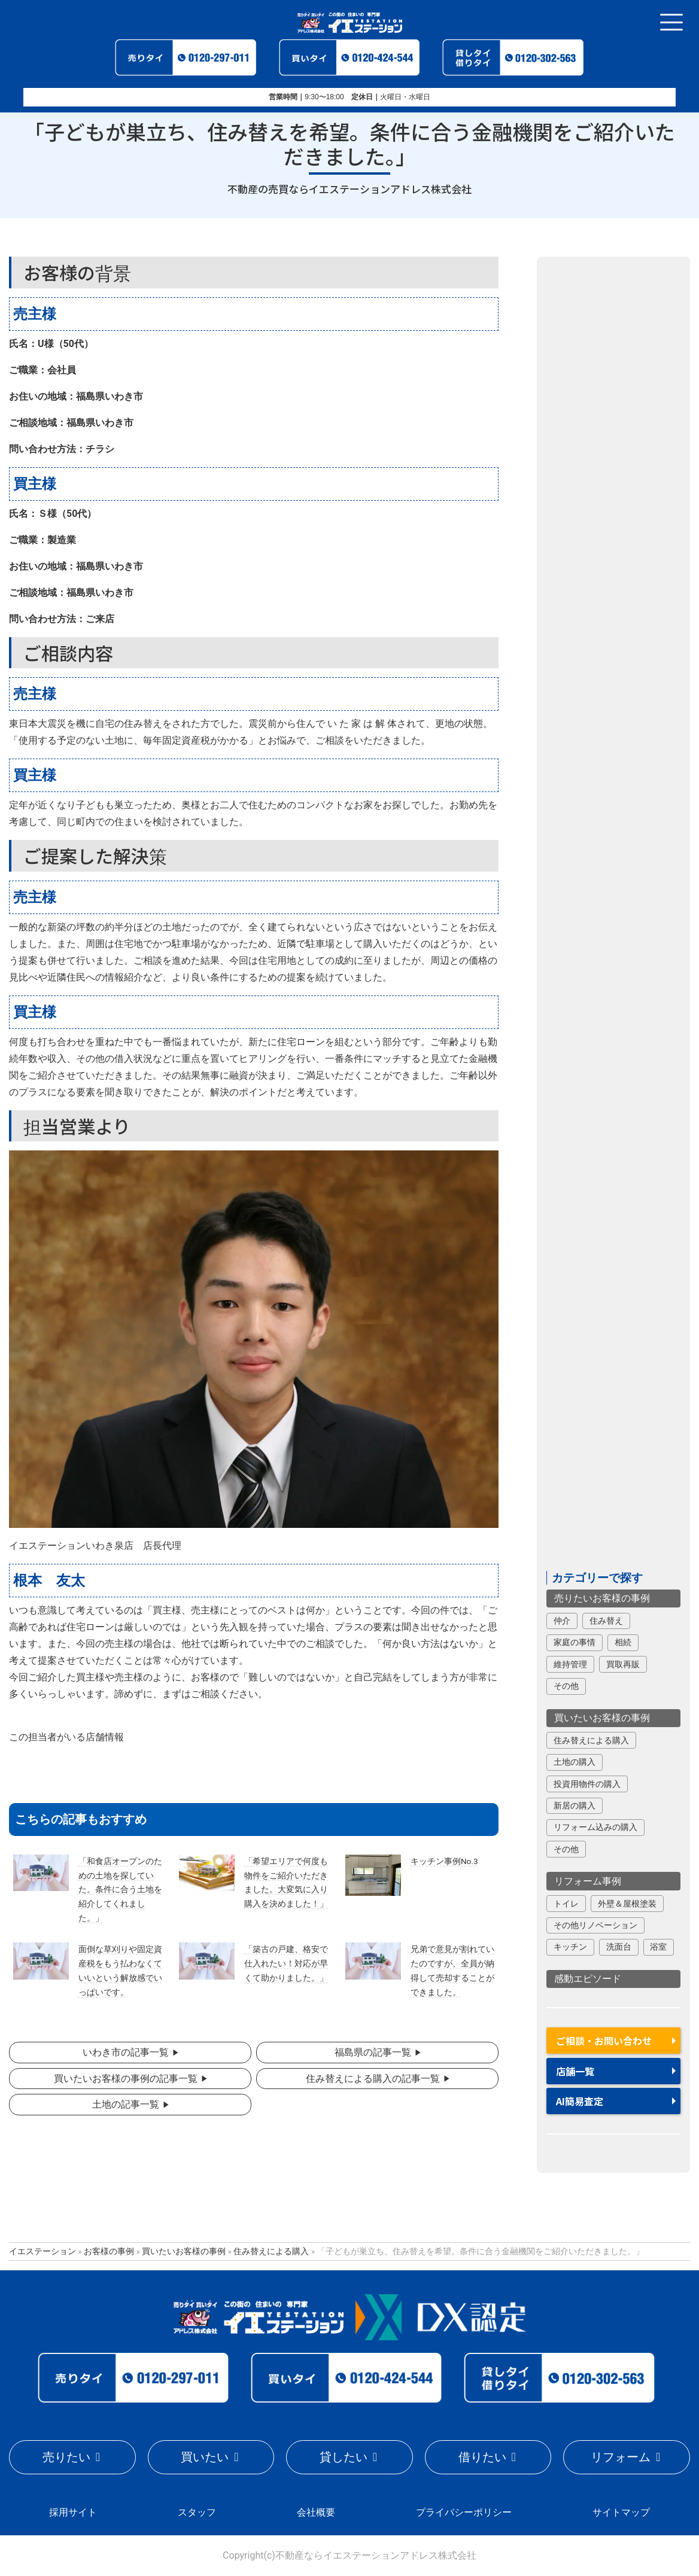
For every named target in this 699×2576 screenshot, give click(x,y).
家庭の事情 (574, 1642)
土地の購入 (574, 1762)
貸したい (343, 2457)
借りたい (482, 2457)
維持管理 (570, 1664)
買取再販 (623, 1664)
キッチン (570, 1946)
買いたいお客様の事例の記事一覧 (125, 2078)
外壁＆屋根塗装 (627, 1903)
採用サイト (73, 2512)
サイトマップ (621, 2512)
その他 (566, 1686)
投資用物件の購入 (587, 1784)
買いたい (205, 2457)
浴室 (658, 1946)
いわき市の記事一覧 (126, 2052)
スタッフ (197, 2512)
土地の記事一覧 (125, 2104)
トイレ (566, 1903)
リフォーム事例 (587, 1881)
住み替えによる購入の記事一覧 (373, 2078)
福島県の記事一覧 (373, 2052)
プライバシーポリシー (464, 2512)
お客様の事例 (109, 2251)
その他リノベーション (595, 1925)
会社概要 (316, 2512)
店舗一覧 (575, 2071)
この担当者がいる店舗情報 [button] (66, 1737)
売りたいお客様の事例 (602, 1598)
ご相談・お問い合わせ (604, 2040)
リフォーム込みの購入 (595, 1827)
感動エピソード (587, 1978)
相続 (623, 1642)
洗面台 (618, 1946)
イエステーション (42, 2251)
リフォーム (621, 2457)
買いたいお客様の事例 (602, 1718)
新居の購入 (574, 1805)
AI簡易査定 (579, 2101)
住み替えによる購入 (591, 1740)
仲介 (562, 1620)
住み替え (606, 1620)
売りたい (66, 2457)
